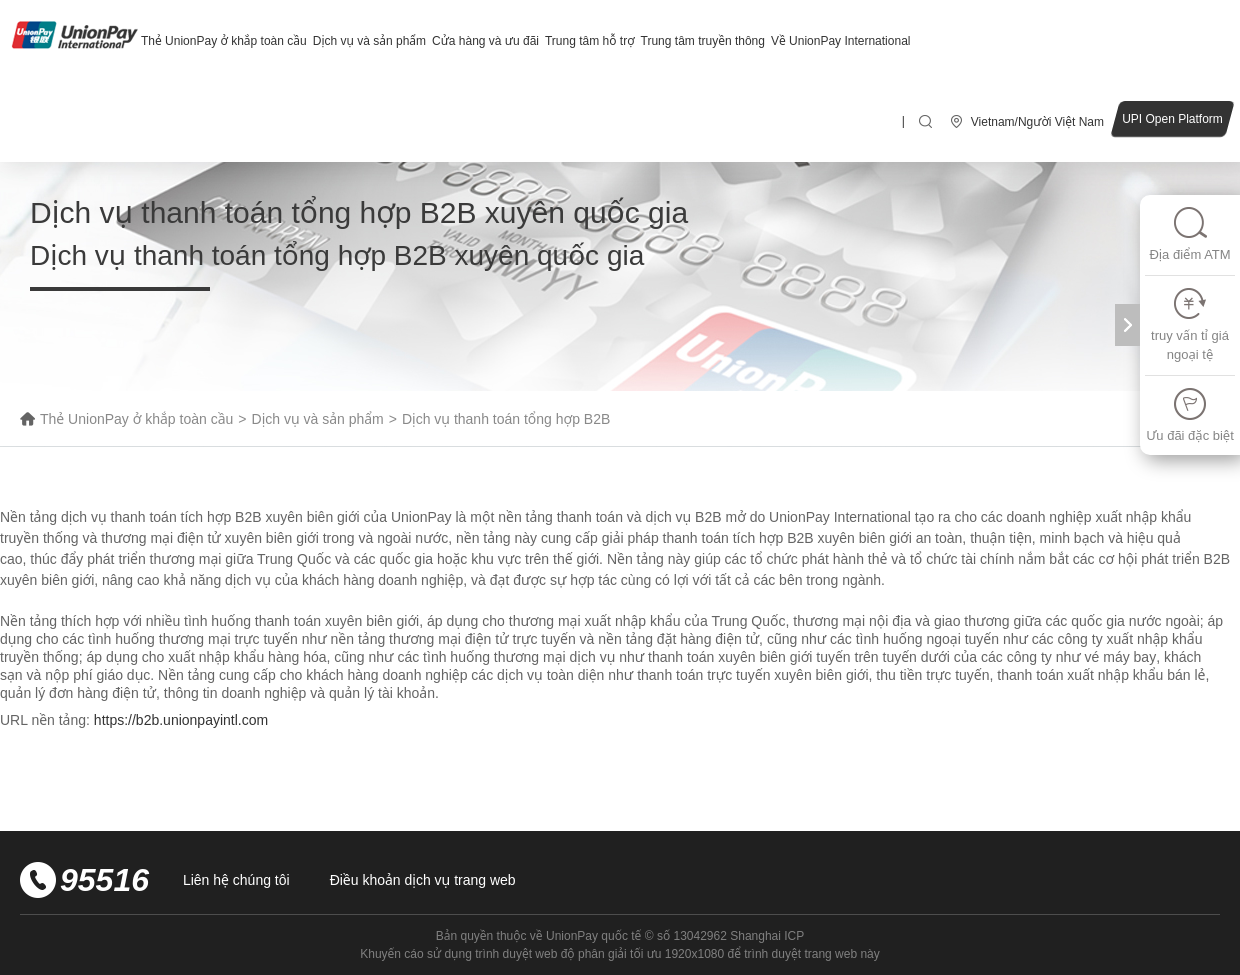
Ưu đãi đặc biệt (1190, 414)
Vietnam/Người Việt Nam (1037, 122)
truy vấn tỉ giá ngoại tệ (1190, 324)
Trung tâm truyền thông (703, 41)
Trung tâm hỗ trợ (590, 41)
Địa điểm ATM (1189, 233)
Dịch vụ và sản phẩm (369, 41)
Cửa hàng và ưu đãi (485, 41)
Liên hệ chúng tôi (236, 880)
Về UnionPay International (841, 41)
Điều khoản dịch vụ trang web (423, 880)
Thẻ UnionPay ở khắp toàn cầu (224, 41)
